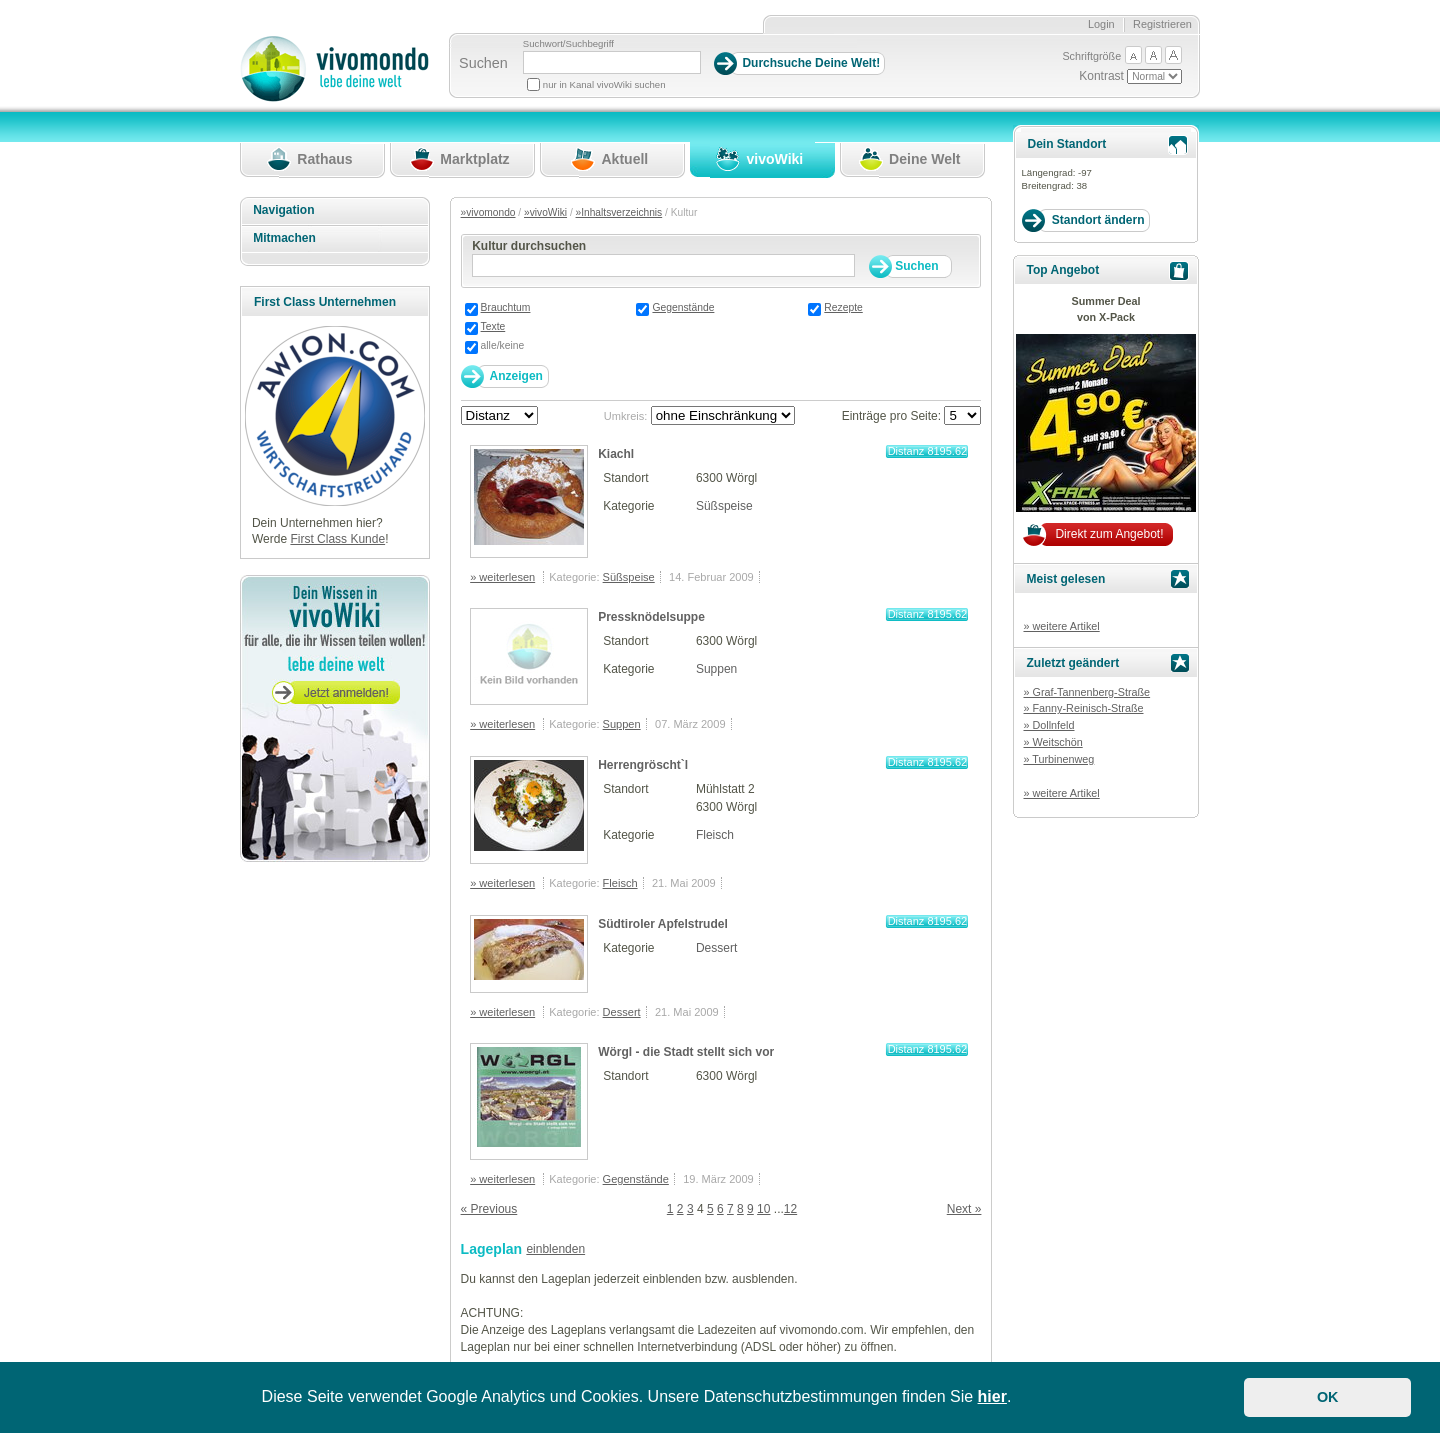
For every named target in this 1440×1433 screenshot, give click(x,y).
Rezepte (843, 307)
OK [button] (1328, 1397)
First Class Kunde (337, 539)
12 (790, 1209)
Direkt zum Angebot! (1109, 534)
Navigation (283, 210)
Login (1101, 24)
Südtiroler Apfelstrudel (663, 924)
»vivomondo (488, 212)
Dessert (716, 948)
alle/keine (503, 345)
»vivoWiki (545, 212)
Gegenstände (683, 307)
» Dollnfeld (1048, 725)
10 (763, 1209)
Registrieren (1162, 24)
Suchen (483, 63)
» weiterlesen (502, 577)
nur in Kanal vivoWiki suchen (604, 84)
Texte (493, 326)
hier (992, 1396)
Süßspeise (724, 506)
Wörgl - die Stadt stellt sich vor (686, 1052)
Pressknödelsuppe (651, 617)
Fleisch (715, 835)
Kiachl (616, 454)
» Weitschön (1052, 742)
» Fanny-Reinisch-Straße (1083, 708)
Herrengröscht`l (643, 765)
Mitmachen (284, 238)
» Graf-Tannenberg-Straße (1086, 692)
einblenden (555, 1249)
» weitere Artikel (1061, 626)
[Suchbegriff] (612, 62)
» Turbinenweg (1058, 759)
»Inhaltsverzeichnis (619, 212)
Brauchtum (506, 307)
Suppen (716, 669)
